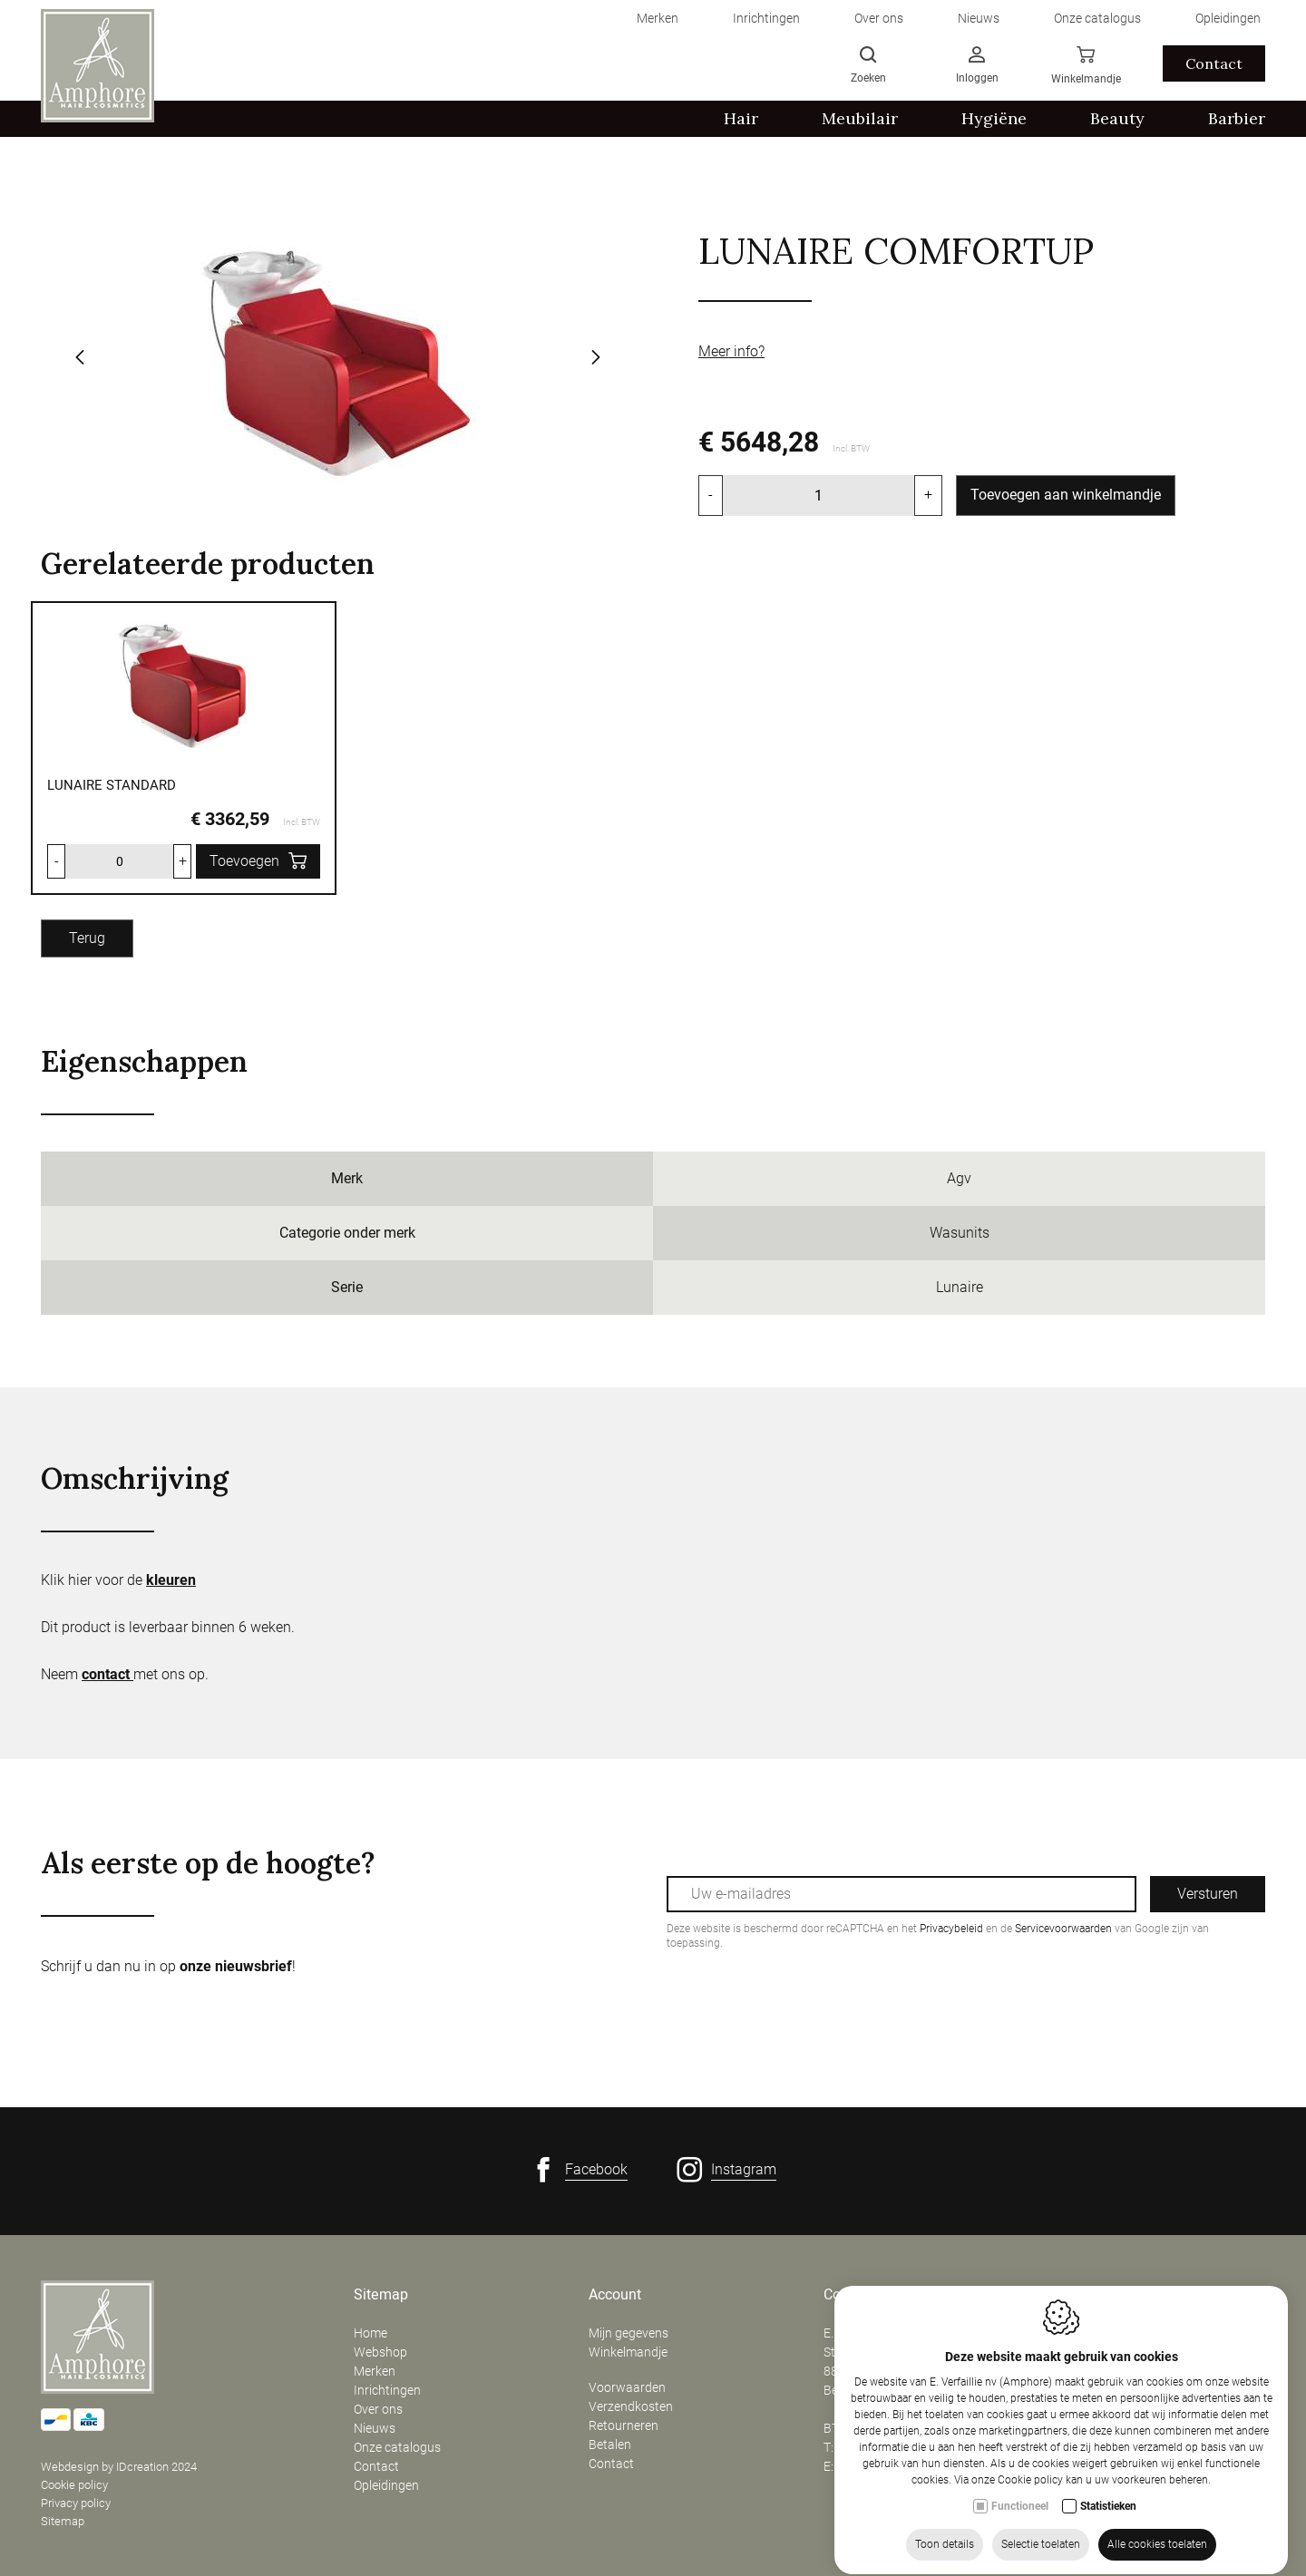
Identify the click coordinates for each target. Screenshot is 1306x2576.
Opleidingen (386, 2485)
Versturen (1207, 1893)
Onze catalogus (397, 2447)
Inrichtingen (387, 2390)
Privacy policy (76, 2503)
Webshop (380, 2352)
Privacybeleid (951, 1928)
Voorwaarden (627, 2387)
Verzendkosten (631, 2406)
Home (370, 2333)
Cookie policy (74, 2485)
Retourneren (623, 2425)
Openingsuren (1102, 2295)
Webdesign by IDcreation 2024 (119, 2467)
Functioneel (1019, 2553)
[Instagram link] (726, 2169)
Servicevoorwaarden (1063, 1928)
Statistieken (1108, 2553)
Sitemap (62, 2521)
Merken (374, 2371)
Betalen (610, 2444)
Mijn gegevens (628, 2333)
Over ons (378, 2409)
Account (615, 2295)
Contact (376, 2466)
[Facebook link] (579, 2169)
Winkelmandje (628, 2352)
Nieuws (374, 2428)
